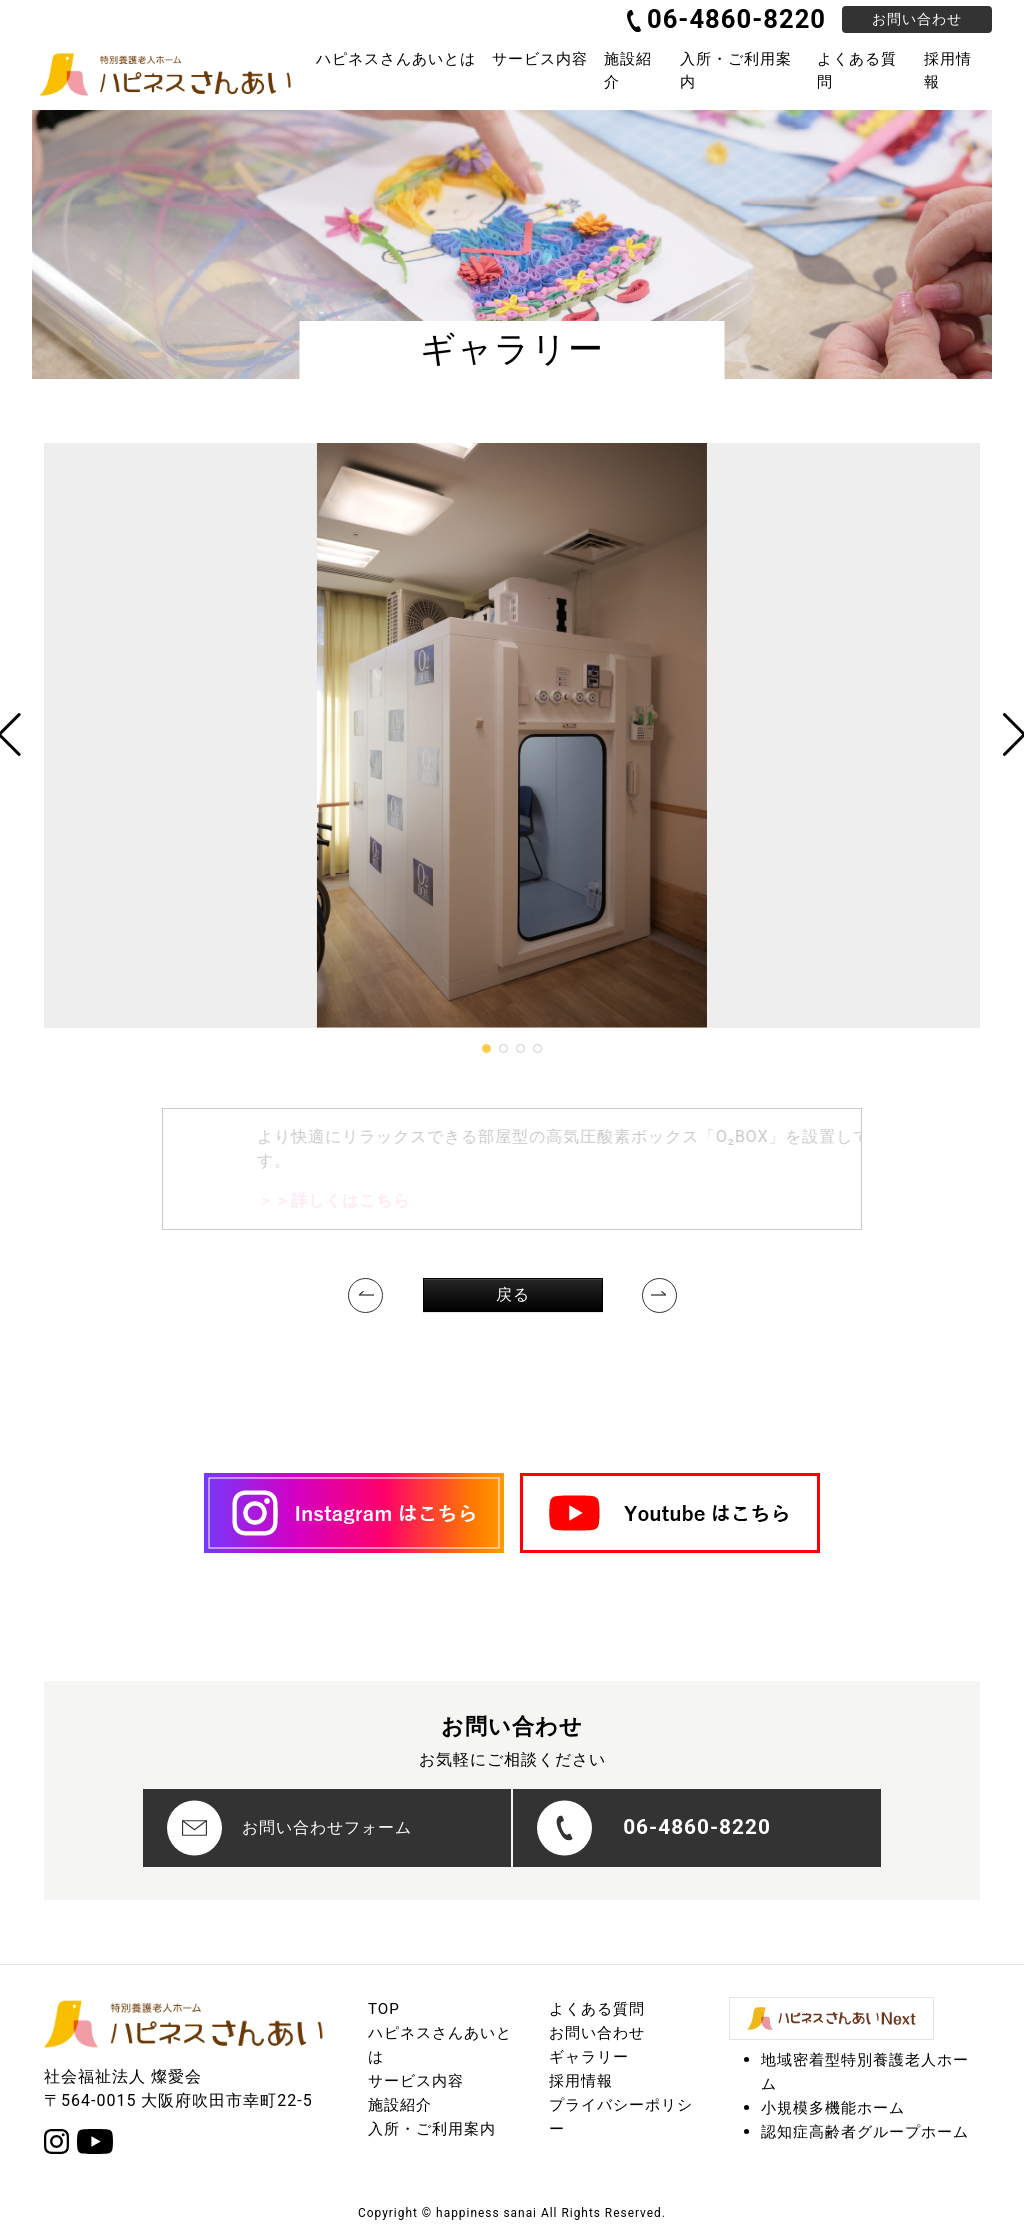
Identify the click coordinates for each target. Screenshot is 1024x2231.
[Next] (659, 1295)
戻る (513, 1294)
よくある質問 (857, 70)
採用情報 (948, 70)
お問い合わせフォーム (289, 1827)
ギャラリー (589, 2057)
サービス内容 (416, 2081)
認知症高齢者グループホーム (865, 2132)
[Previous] (365, 1295)
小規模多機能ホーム (833, 2108)
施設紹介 (628, 70)
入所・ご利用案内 (736, 70)
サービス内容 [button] (540, 59)
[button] (486, 1048)
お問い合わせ (917, 19)
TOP (384, 2009)
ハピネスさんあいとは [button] (396, 59)
